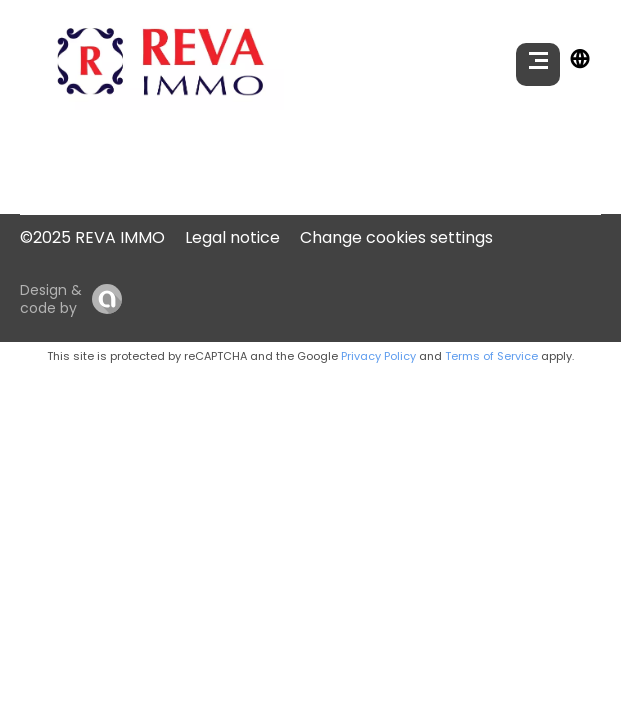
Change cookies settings (396, 237)
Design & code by (51, 299)
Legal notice (232, 237)
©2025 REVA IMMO (92, 237)
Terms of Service (491, 356)
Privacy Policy (378, 356)
